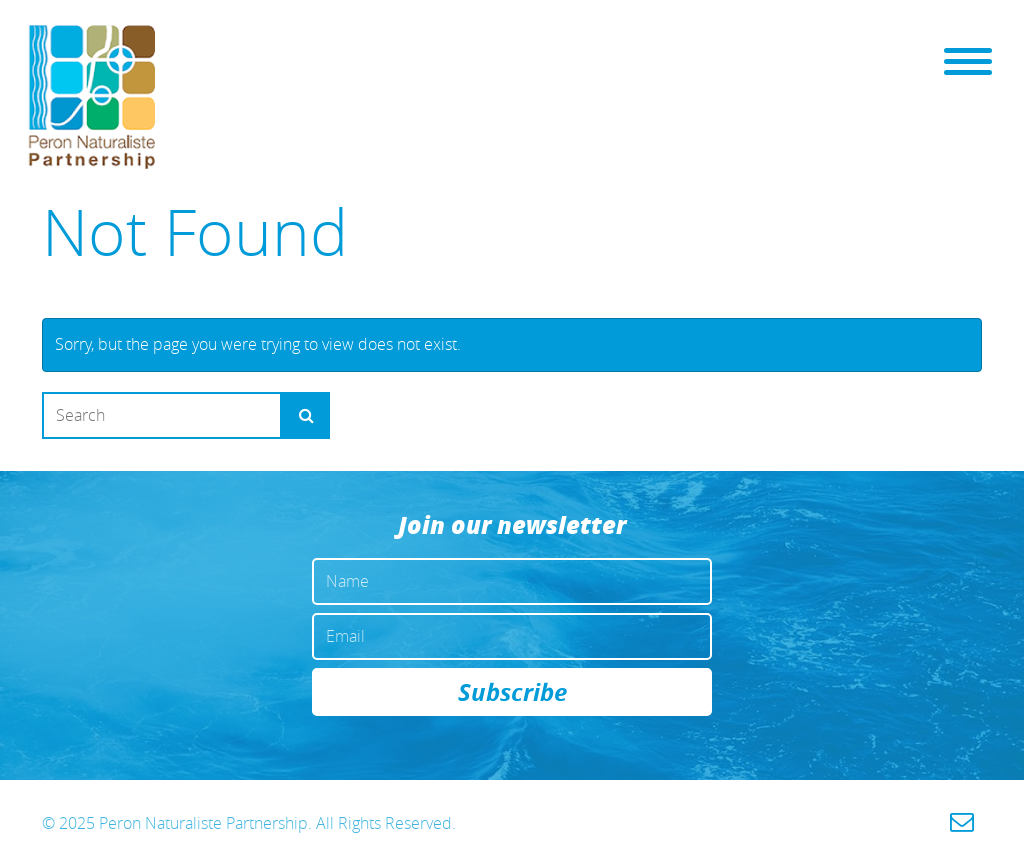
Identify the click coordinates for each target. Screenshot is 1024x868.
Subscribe (512, 692)
